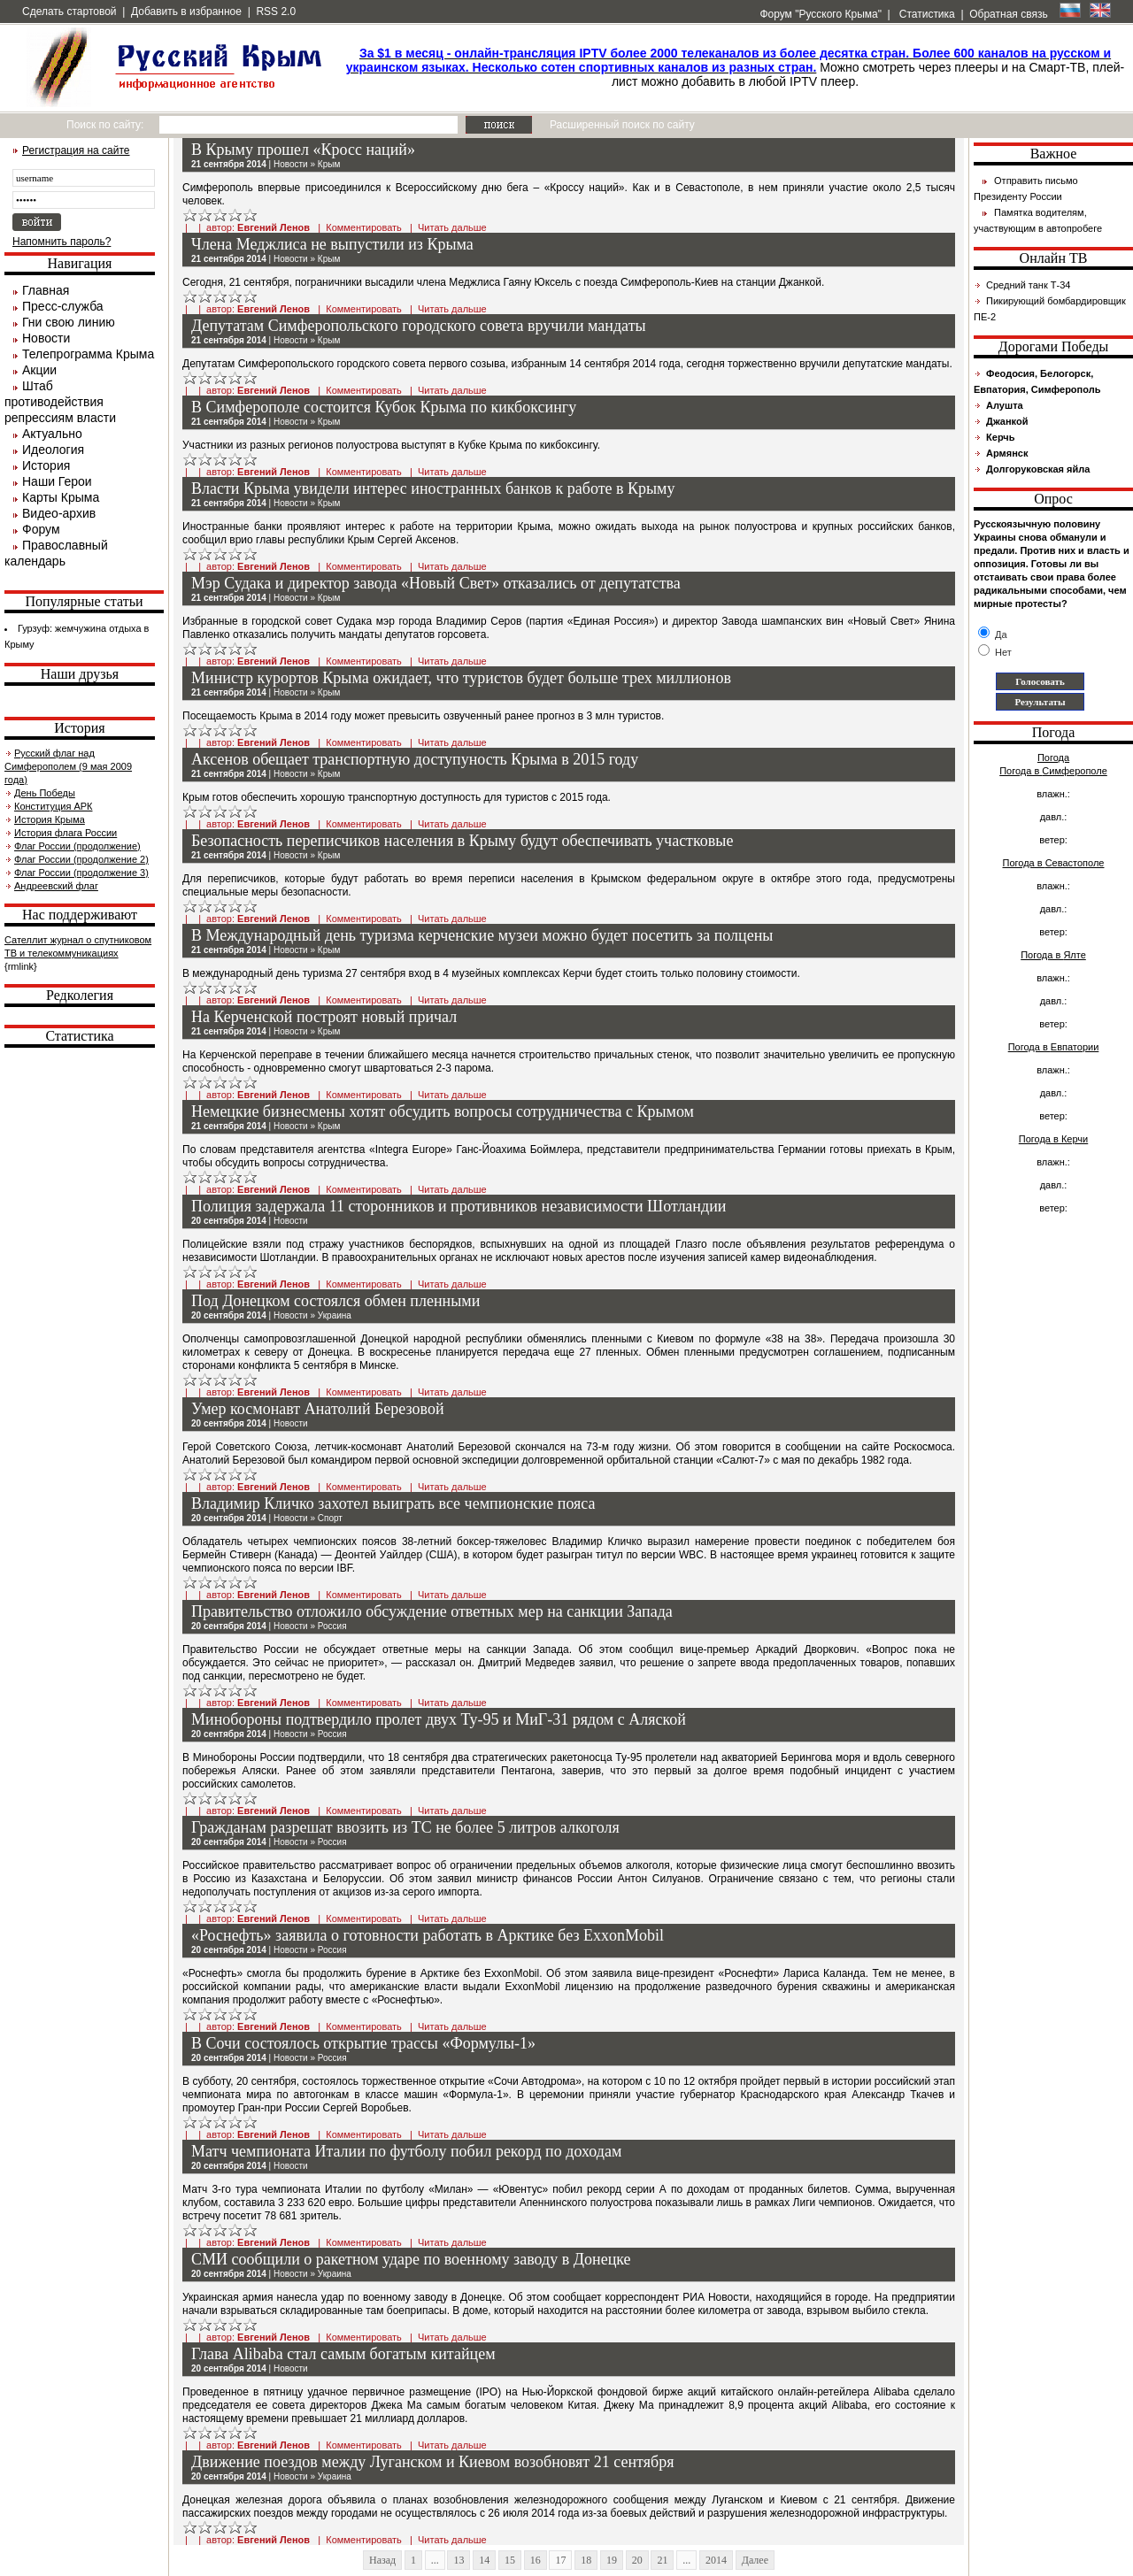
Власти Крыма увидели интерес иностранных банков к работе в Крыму (433, 488)
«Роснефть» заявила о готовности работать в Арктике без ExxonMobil (427, 1935)
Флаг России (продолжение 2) (81, 859)
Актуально (52, 434)
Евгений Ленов (273, 227)
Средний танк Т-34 (1028, 285)
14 (484, 2560)
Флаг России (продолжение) (77, 846)
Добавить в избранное (186, 11)
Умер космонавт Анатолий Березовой (317, 1409)
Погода (1053, 757)
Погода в (1053, 770)
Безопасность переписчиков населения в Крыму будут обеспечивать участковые (462, 841)
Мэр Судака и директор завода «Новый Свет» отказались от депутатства (436, 583)
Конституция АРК (53, 806)
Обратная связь (1008, 14)
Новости (46, 338)
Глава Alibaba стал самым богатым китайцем (343, 2354)
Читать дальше (452, 227)
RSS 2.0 (276, 11)
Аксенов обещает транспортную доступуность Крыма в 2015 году (414, 759)
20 (637, 2560)
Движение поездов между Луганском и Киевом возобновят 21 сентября (432, 2462)
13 (458, 2560)
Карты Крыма (60, 497)
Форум (41, 529)
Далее (755, 2560)
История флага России (65, 832)
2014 (716, 2560)
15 (510, 2560)
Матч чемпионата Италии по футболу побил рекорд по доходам (406, 2151)
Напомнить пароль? (61, 241)
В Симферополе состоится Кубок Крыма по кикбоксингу (383, 407)
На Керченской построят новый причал (324, 1017)
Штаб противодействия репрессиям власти (60, 402)
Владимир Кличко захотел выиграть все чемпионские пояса (393, 1503)
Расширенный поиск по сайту (622, 125)
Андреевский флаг (56, 885)
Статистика (925, 14)
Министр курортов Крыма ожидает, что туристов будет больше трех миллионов (461, 678)
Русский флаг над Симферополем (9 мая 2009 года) (68, 766)
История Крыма (49, 819)
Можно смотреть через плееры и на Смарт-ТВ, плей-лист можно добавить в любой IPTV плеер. (735, 67)
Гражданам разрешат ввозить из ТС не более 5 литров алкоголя (405, 1827)
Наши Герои (57, 481)
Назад (382, 2560)
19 (611, 2560)
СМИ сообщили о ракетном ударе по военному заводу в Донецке (411, 2259)
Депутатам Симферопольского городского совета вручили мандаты (418, 325)
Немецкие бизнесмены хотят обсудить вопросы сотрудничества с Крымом (442, 1111)
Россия (332, 1626)
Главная (45, 290)
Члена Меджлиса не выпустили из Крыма (332, 244)
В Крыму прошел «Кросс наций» (303, 149)
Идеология (53, 449)
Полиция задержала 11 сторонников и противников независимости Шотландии (458, 1206)
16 (535, 2560)
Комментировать (364, 227)
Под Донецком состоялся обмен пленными (335, 1301)
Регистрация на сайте (76, 150)
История (46, 465)
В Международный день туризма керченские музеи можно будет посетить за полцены (482, 935)
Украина (334, 1315)
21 (662, 2560)
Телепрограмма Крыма (88, 354)
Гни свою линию (68, 322)
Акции (39, 370)
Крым (329, 164)
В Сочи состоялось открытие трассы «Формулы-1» (363, 2043)
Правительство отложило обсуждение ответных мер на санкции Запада (432, 1611)
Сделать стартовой (69, 11)
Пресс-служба (63, 306)
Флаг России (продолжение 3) (81, 872)
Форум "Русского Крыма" (819, 14)
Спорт (330, 1518)
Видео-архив (59, 513)
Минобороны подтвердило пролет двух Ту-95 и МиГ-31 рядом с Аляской (438, 1719)
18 (586, 2560)
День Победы (44, 793)
